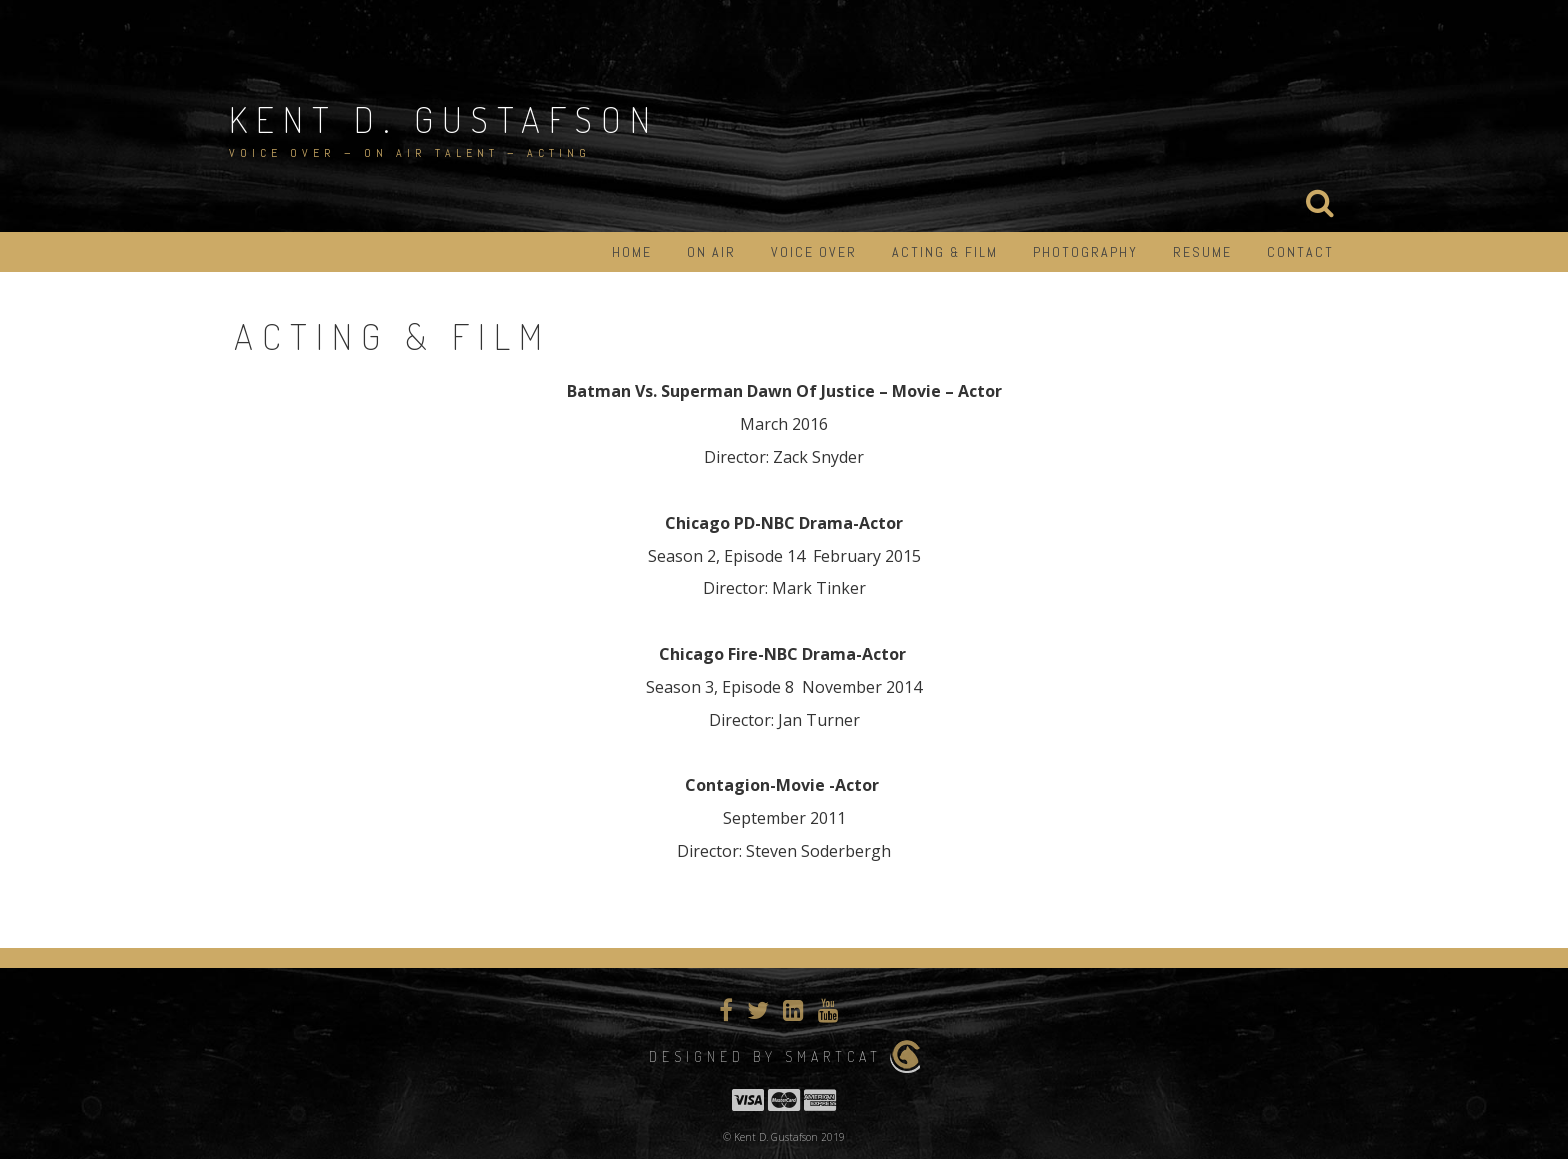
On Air (711, 252)
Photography (1085, 252)
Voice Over (814, 252)
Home (632, 252)
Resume (1202, 252)
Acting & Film (945, 252)
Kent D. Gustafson (444, 119)
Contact (1300, 252)
